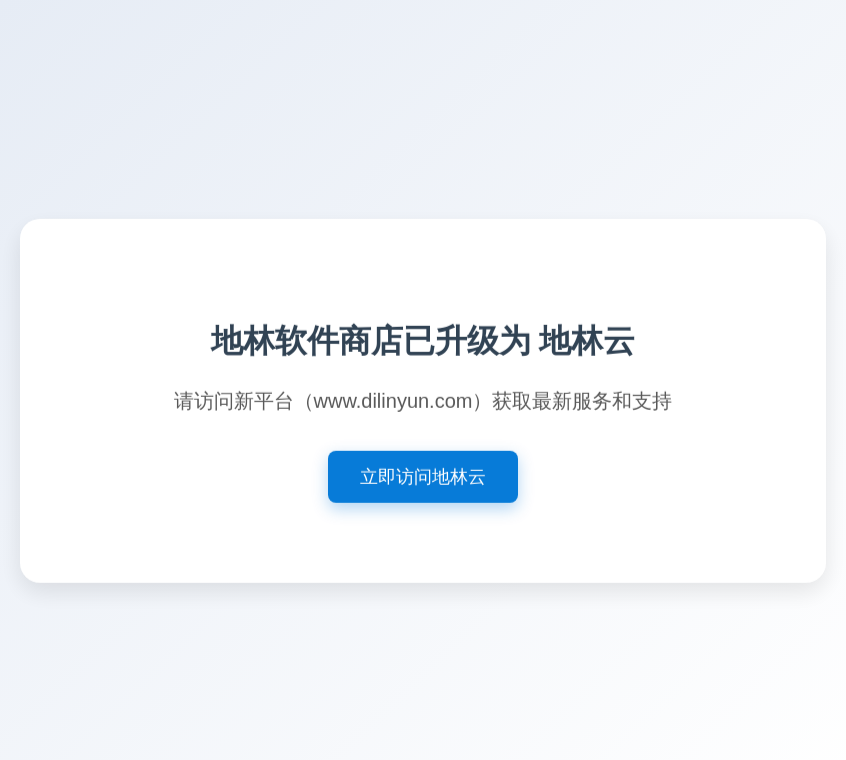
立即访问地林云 (423, 478)
